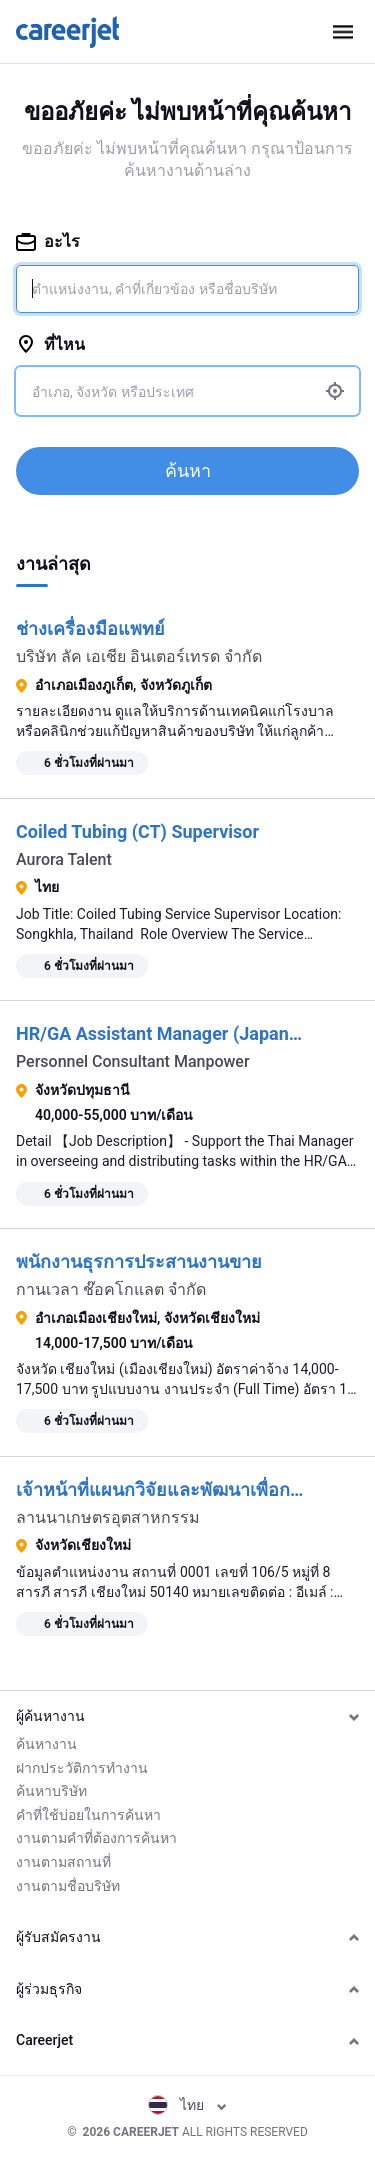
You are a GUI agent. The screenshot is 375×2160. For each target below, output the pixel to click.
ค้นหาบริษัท (51, 1791)
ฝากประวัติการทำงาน (82, 1768)
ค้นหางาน (46, 1744)
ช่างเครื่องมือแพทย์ (90, 628)
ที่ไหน (50, 344)
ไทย (187, 2105)
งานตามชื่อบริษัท (68, 1886)
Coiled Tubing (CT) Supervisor (137, 831)
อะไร (48, 241)
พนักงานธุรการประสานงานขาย (139, 1261)
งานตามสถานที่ (63, 1862)
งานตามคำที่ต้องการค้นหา (96, 1838)
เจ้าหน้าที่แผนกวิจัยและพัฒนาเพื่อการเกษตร (188, 1489)
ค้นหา (188, 470)
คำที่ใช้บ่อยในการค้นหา (88, 1815)
